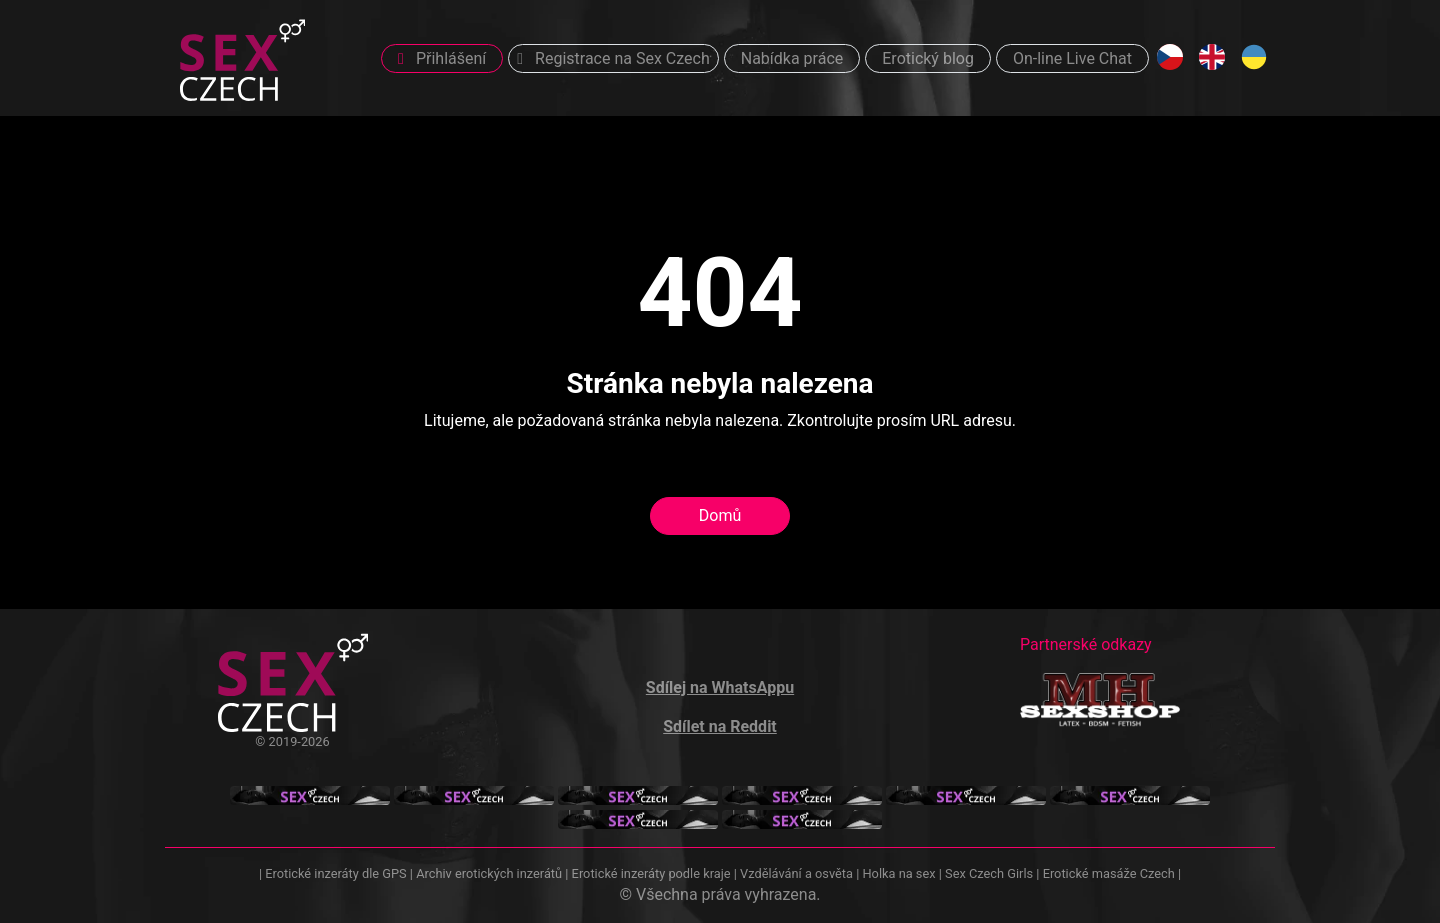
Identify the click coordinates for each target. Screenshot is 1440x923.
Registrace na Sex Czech (613, 58)
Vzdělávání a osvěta (796, 873)
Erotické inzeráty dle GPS (335, 873)
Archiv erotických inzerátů (489, 873)
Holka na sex (898, 873)
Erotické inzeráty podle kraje (651, 873)
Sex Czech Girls (989, 873)
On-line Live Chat (1072, 58)
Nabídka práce (792, 58)
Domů (720, 515)
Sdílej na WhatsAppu (720, 687)
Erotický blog (928, 58)
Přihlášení (442, 58)
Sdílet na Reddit (720, 726)
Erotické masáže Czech (1109, 873)
